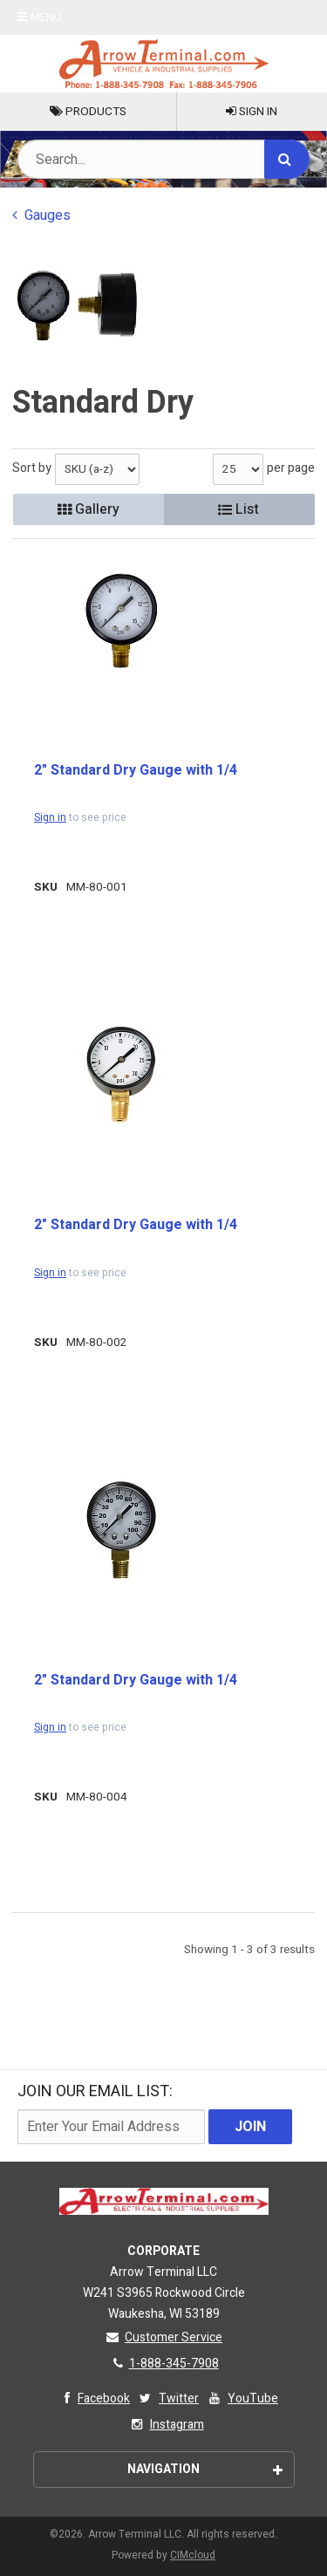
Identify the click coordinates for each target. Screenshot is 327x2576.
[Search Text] (163, 159)
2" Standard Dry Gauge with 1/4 (135, 770)
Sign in (50, 817)
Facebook (93, 2398)
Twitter (168, 2398)
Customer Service (163, 2337)
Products (88, 111)
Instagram (166, 2424)
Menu (39, 17)
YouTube (242, 2398)
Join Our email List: (95, 2091)
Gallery (88, 509)
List (238, 509)
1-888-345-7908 (164, 2363)
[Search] (287, 159)
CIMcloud (192, 2555)
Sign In (251, 111)
